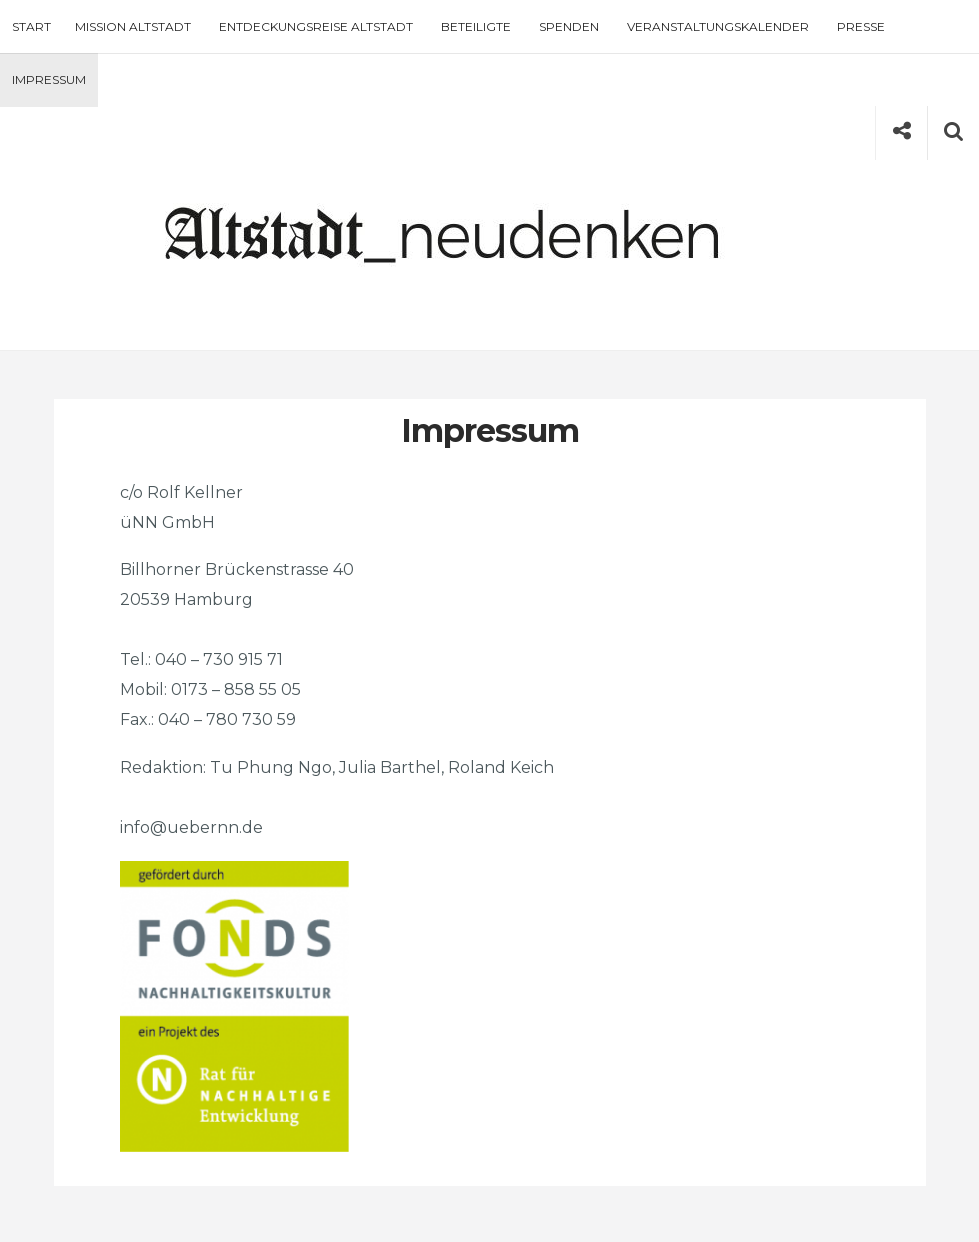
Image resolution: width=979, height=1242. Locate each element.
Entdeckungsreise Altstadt (316, 26)
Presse (861, 26)
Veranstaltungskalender (718, 26)
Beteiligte (476, 26)
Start (31, 26)
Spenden (569, 26)
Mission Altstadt (133, 26)
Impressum (49, 79)
